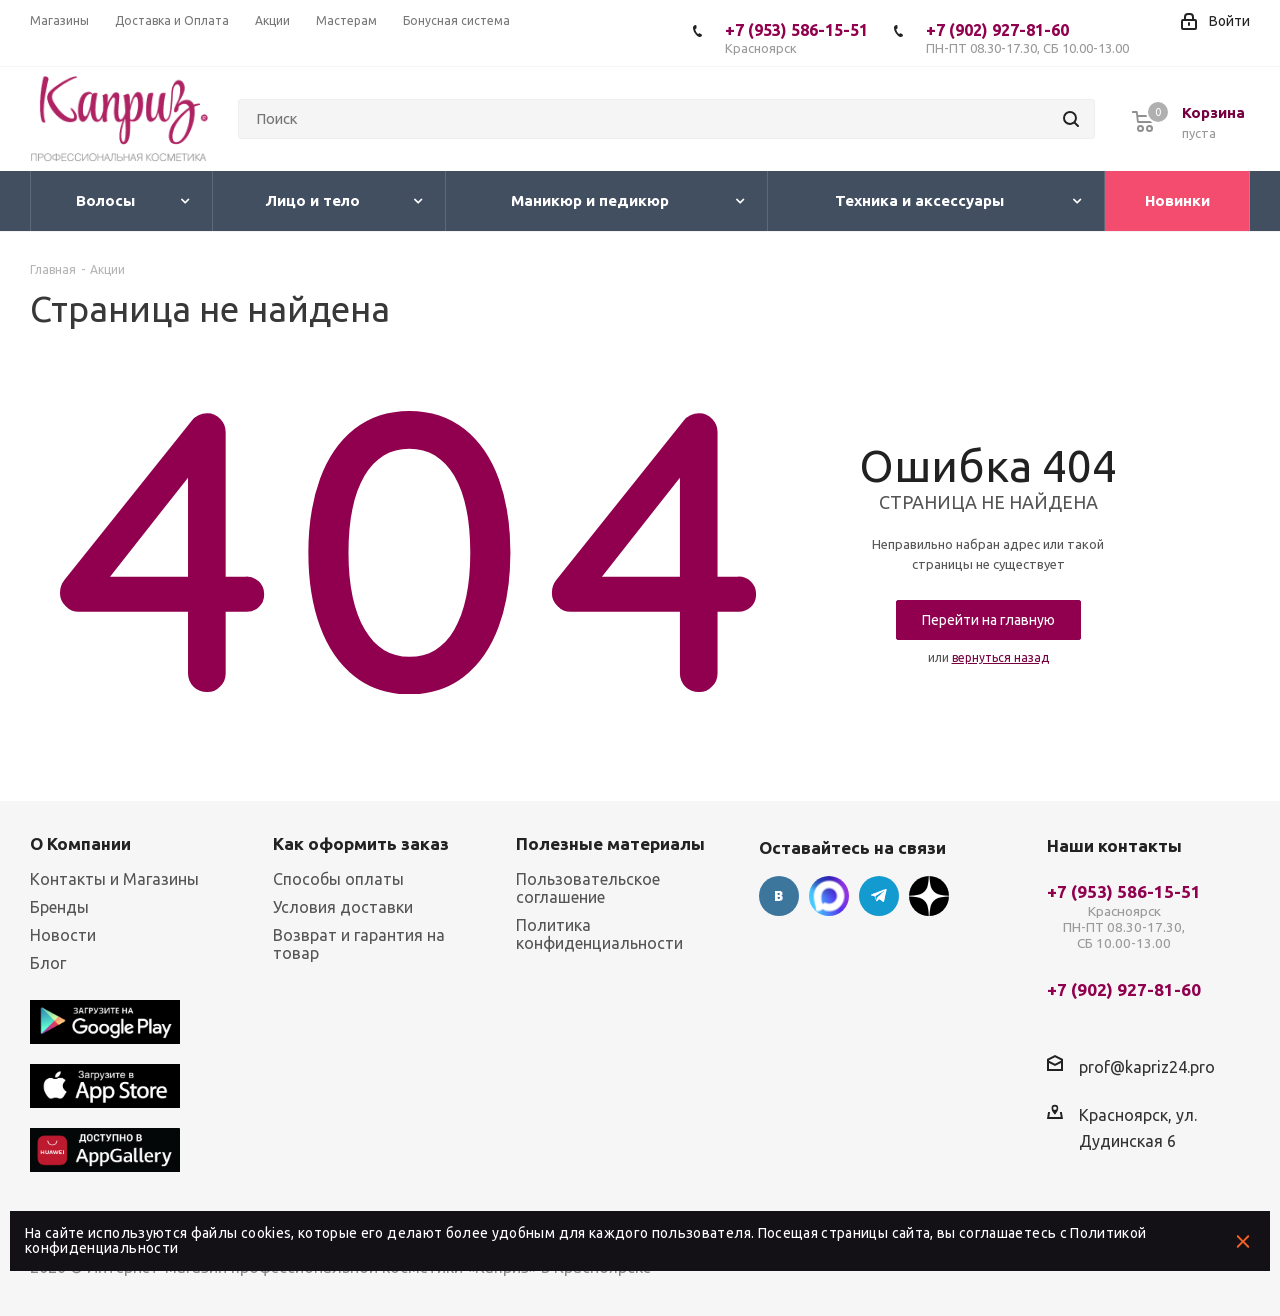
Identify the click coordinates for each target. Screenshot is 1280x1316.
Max (829, 896)
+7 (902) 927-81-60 (1027, 38)
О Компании (80, 843)
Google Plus (929, 896)
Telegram (879, 896)
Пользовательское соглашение (588, 888)
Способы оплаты (338, 879)
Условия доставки (343, 907)
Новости (63, 935)
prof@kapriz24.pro (1147, 1067)
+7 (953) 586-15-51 (796, 38)
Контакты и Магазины (114, 879)
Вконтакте (779, 896)
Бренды (59, 907)
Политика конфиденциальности (599, 934)
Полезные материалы (610, 843)
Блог (48, 963)
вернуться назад (1000, 657)
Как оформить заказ (361, 843)
